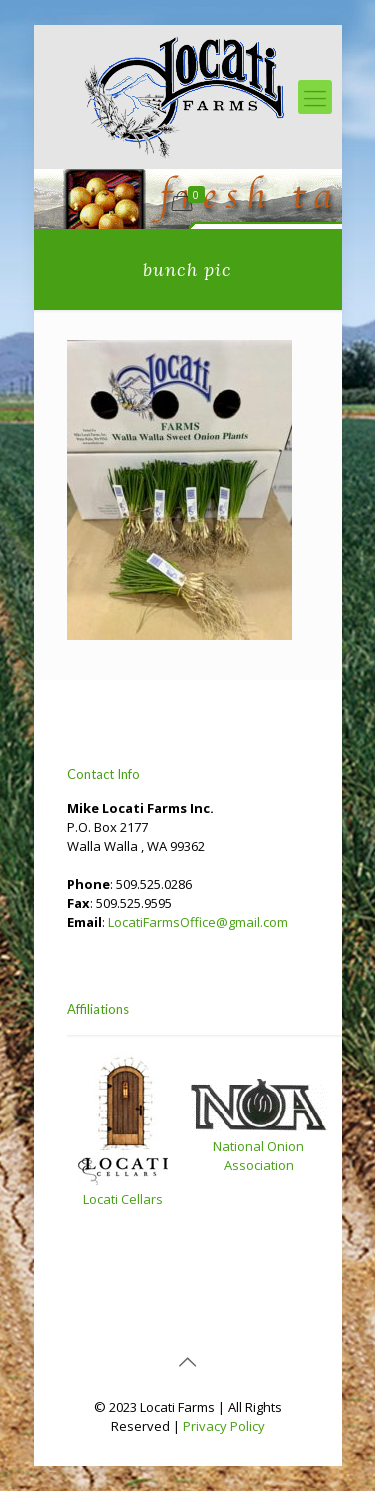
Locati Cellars (123, 1199)
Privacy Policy (224, 1426)
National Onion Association (258, 1155)
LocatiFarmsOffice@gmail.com (198, 922)
